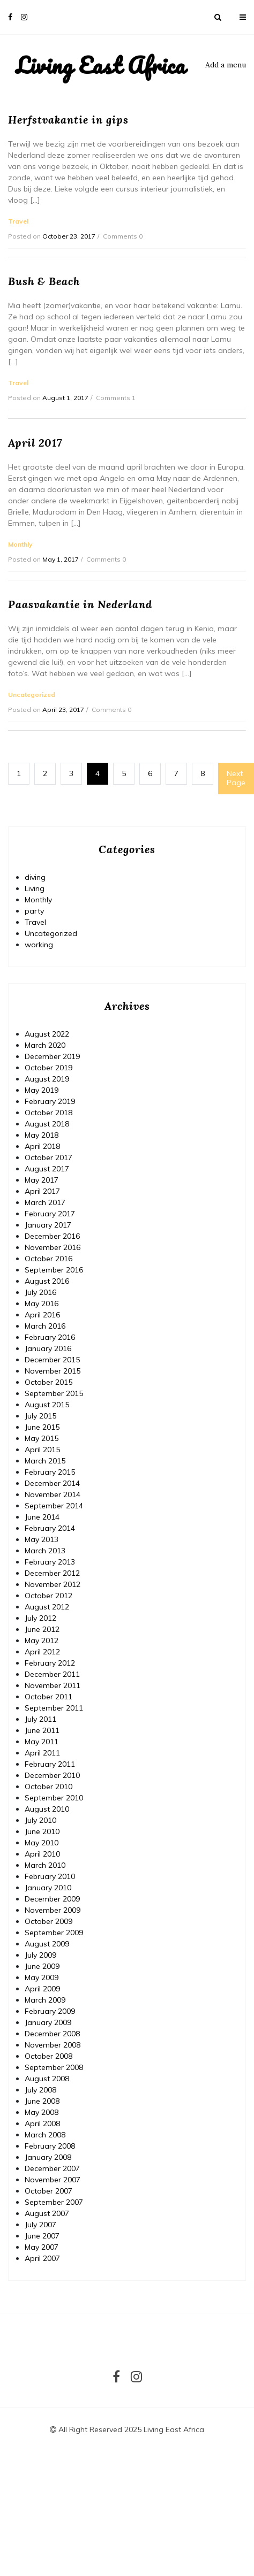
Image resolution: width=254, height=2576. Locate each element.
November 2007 (52, 2179)
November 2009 (52, 1910)
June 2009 (42, 1966)
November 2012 (52, 1584)
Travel (35, 922)
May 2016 (41, 1303)
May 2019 (41, 1090)
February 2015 (50, 1472)
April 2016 (42, 1315)
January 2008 (48, 2157)
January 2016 (48, 1348)
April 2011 (42, 1753)
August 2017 (47, 1169)
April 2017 (42, 1191)
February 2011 (50, 1764)
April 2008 (42, 2123)
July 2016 (40, 1292)
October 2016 (48, 1258)
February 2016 (50, 1337)
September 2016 (54, 1270)
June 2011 (42, 1730)
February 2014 (50, 1528)
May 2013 (41, 1539)
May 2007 (41, 2247)
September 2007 (54, 2202)
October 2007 (48, 2191)
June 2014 (42, 1517)
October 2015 (48, 1382)
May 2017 (41, 1180)
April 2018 (42, 1146)
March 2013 (45, 1550)
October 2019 (48, 1067)
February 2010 (50, 1876)
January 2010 (48, 1887)
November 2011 (52, 1685)
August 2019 (47, 1079)
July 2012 (40, 1618)
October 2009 (48, 1921)
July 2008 (40, 2090)
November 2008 (52, 2045)
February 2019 (50, 1101)
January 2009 (48, 2022)
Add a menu (225, 65)
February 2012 (50, 1663)
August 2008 (47, 2078)
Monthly (38, 899)
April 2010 (42, 1854)
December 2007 (52, 2168)
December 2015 (52, 1359)
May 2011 (41, 1741)
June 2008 (42, 2101)
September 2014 (54, 1506)
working (39, 944)
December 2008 (52, 2033)
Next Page (236, 778)
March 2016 (45, 1326)
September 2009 (54, 1932)
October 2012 (48, 1595)
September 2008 (54, 2067)
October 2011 (48, 1696)
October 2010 (48, 1786)
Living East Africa (100, 65)
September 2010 (54, 1798)
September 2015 (54, 1393)
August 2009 (47, 1944)
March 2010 (45, 1865)
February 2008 (50, 2146)
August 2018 (47, 1124)
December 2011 (52, 1674)
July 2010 (40, 1820)
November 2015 (52, 1371)
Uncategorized (51, 933)
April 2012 (42, 1652)
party (34, 911)
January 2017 (48, 1225)
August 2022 (47, 1034)
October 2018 (48, 1112)
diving (35, 877)
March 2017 (45, 1202)
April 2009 (42, 1989)
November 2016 (52, 1247)
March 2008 (45, 2135)
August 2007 (47, 2213)
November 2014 (52, 1494)
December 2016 (52, 1236)
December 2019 (52, 1056)
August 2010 (47, 1809)
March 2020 (45, 1045)
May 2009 (41, 1977)
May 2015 (41, 1438)
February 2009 (50, 2011)
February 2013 (50, 1562)
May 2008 (41, 2112)
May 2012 (41, 1640)
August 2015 (47, 1404)
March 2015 (45, 1461)
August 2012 (47, 1607)
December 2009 (52, 1899)
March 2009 (45, 2000)
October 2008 (48, 2056)
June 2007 (42, 2236)
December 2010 (52, 1775)
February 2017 (50, 1213)
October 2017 (48, 1157)
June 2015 (42, 1427)
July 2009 (40, 1955)
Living (34, 888)
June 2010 (42, 1831)
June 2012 (42, 1629)
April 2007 (42, 2258)
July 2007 (40, 2224)
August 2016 (47, 1281)
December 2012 (52, 1573)
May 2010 (41, 1842)
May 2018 (41, 1135)
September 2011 (54, 1708)
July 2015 (40, 1416)
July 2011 (40, 1719)
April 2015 (42, 1449)
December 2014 (52, 1483)
